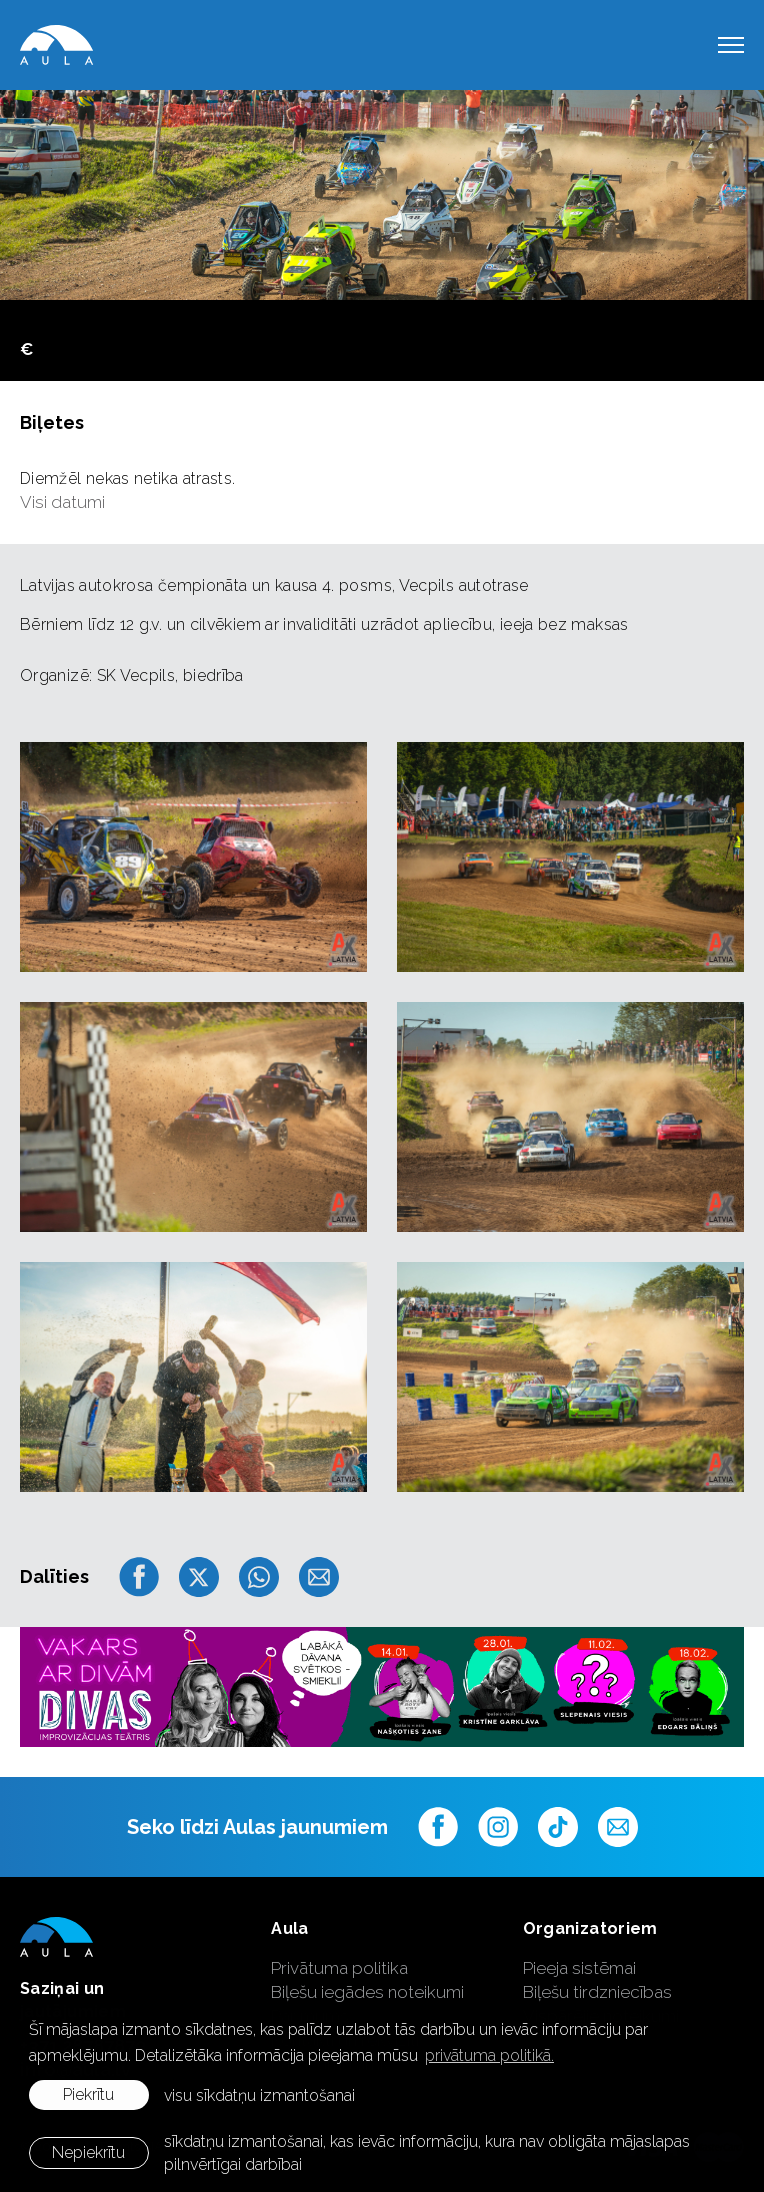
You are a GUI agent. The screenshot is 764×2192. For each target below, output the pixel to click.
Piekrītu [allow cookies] (88, 2094)
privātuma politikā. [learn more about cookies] (489, 2055)
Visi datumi (62, 502)
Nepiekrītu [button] (88, 2152)
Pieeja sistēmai (579, 1968)
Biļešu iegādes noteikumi (367, 1992)
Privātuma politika (339, 1968)
